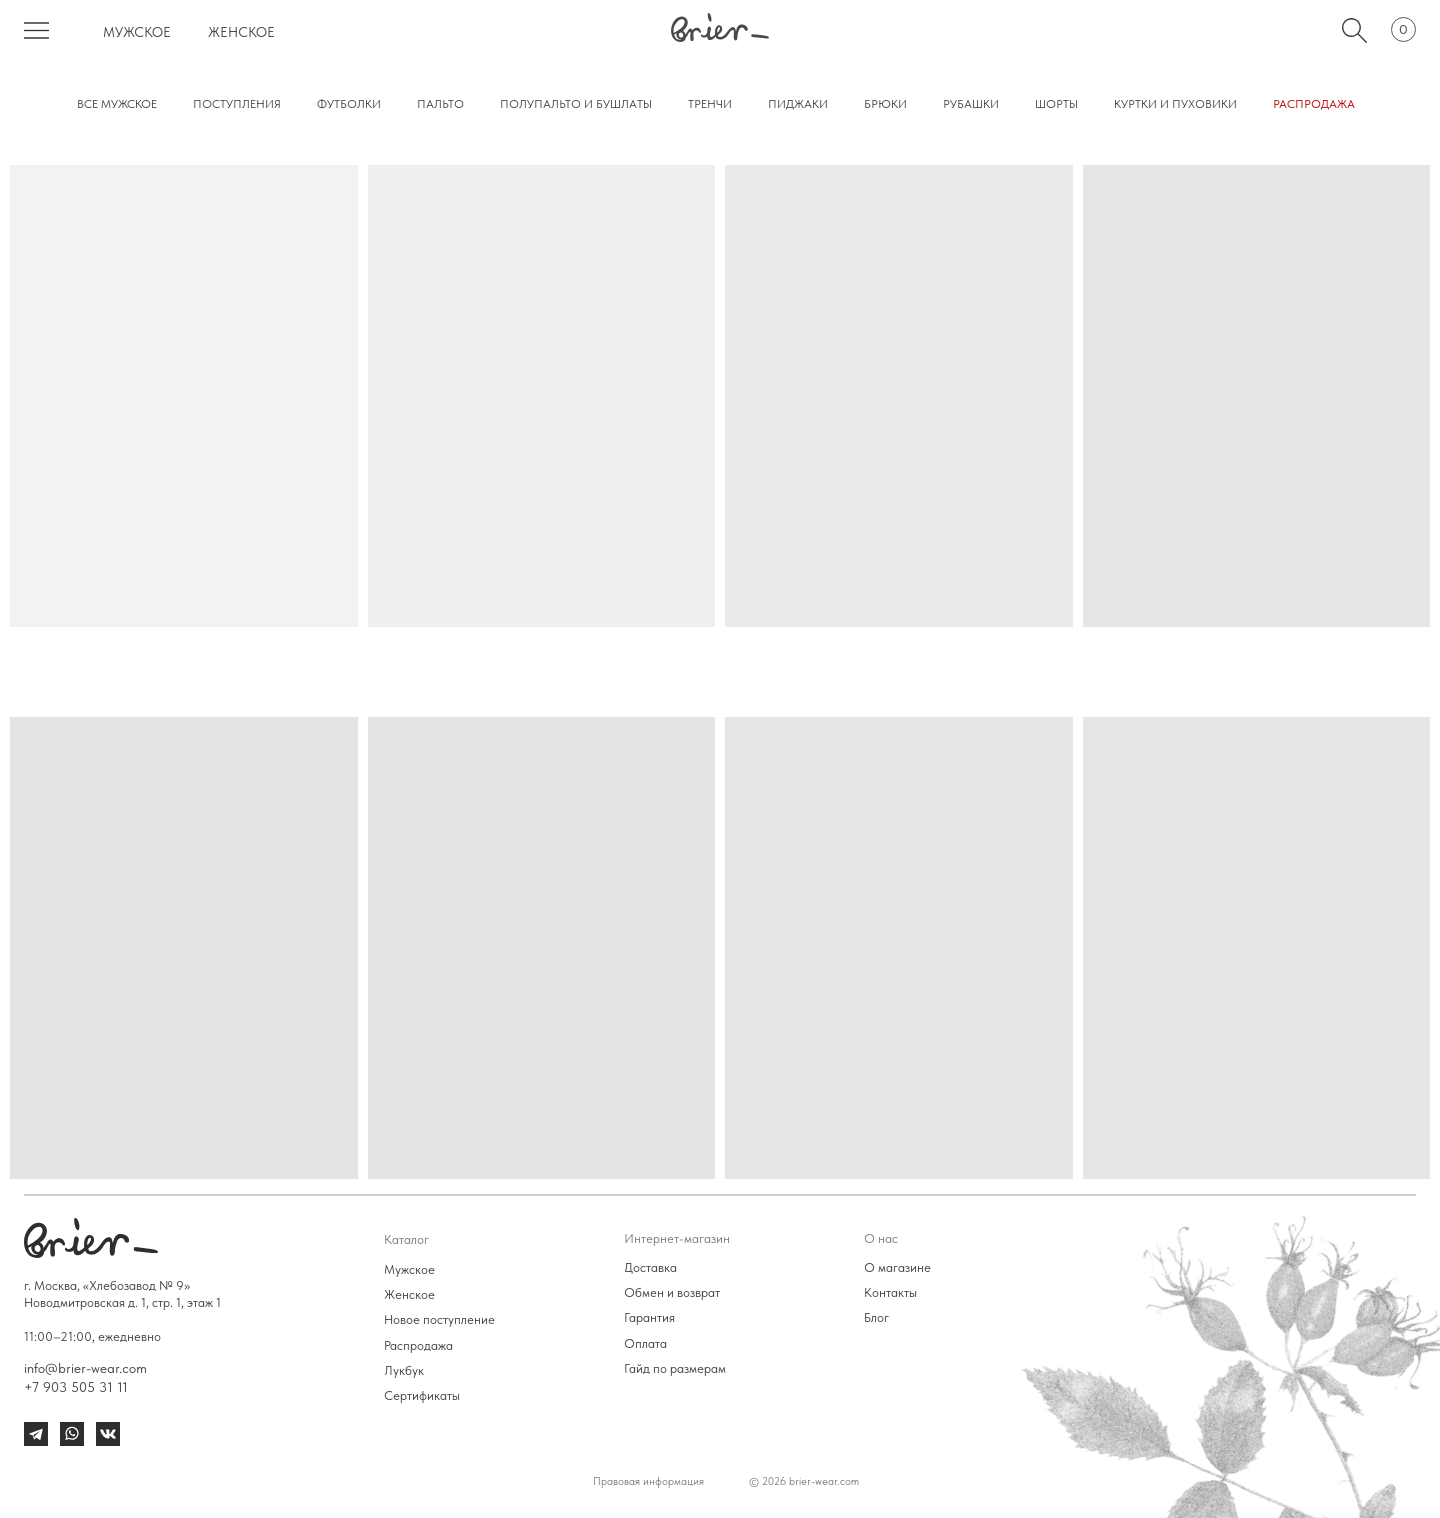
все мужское (117, 104)
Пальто (440, 104)
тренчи (710, 104)
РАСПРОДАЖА (1314, 104)
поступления (237, 104)
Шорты (1056, 104)
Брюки (885, 104)
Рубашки (971, 104)
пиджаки (798, 104)
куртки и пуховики (1175, 104)
